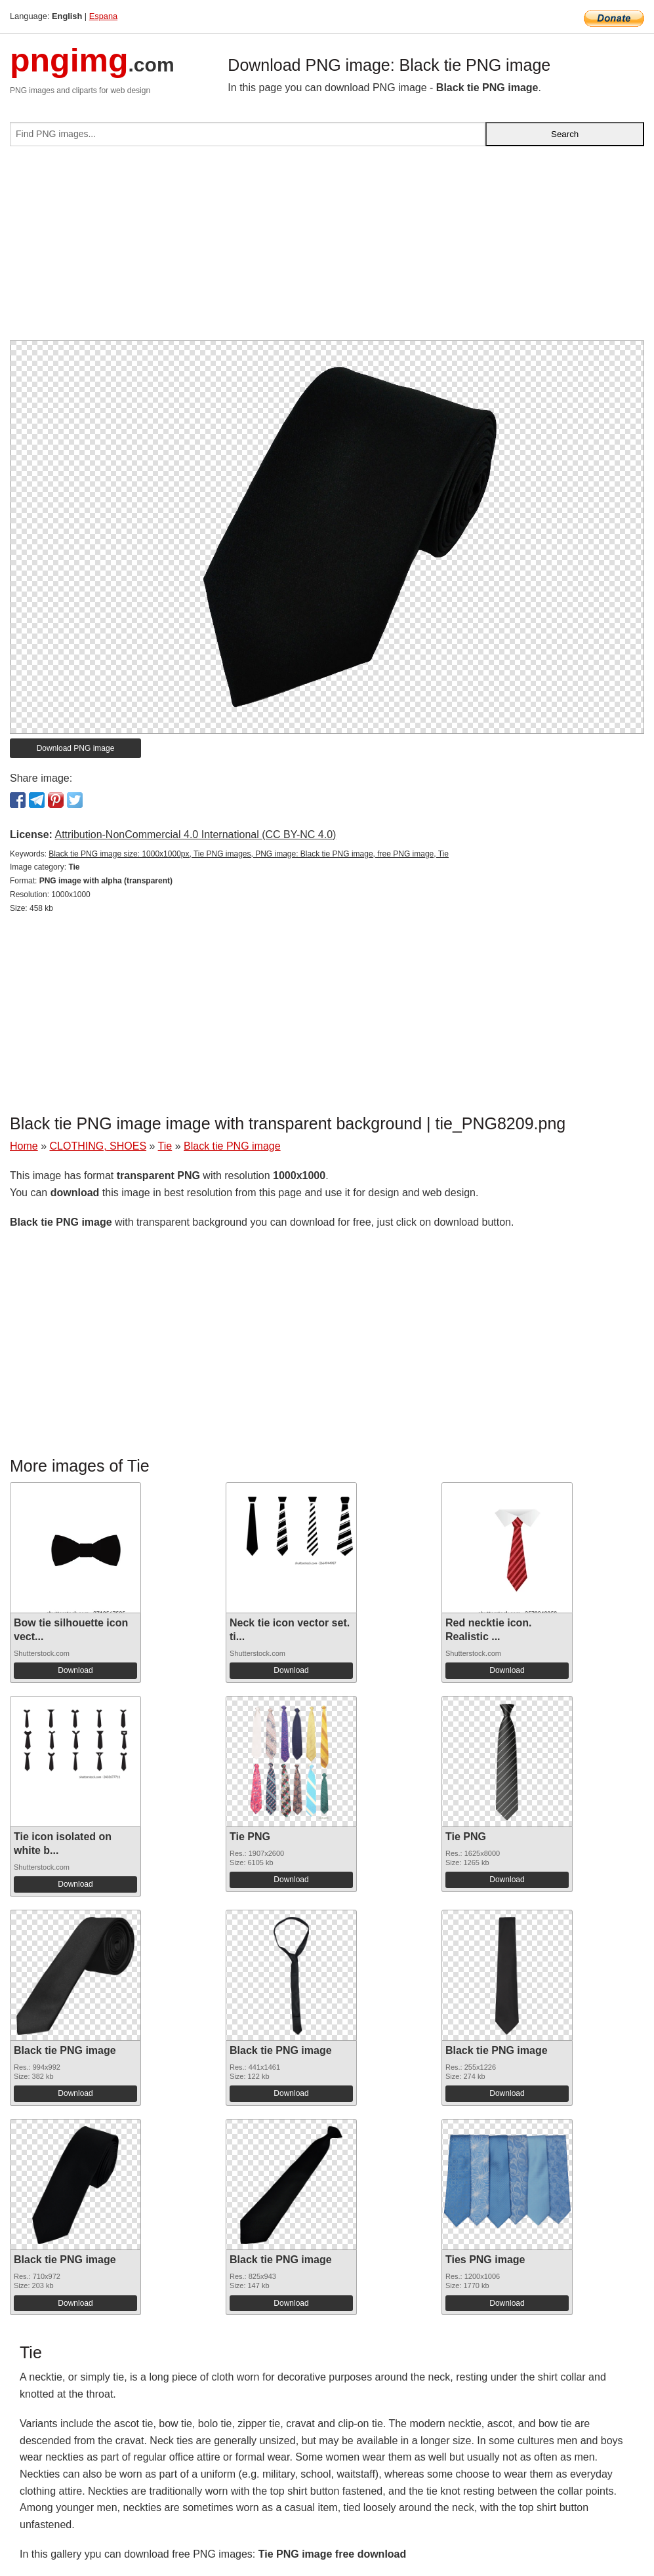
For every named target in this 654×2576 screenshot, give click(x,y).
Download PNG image (76, 748)
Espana (103, 16)
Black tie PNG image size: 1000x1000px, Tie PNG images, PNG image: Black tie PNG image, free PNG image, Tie (249, 853)
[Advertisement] (327, 248)
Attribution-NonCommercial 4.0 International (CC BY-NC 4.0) (195, 834)
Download (75, 1670)
